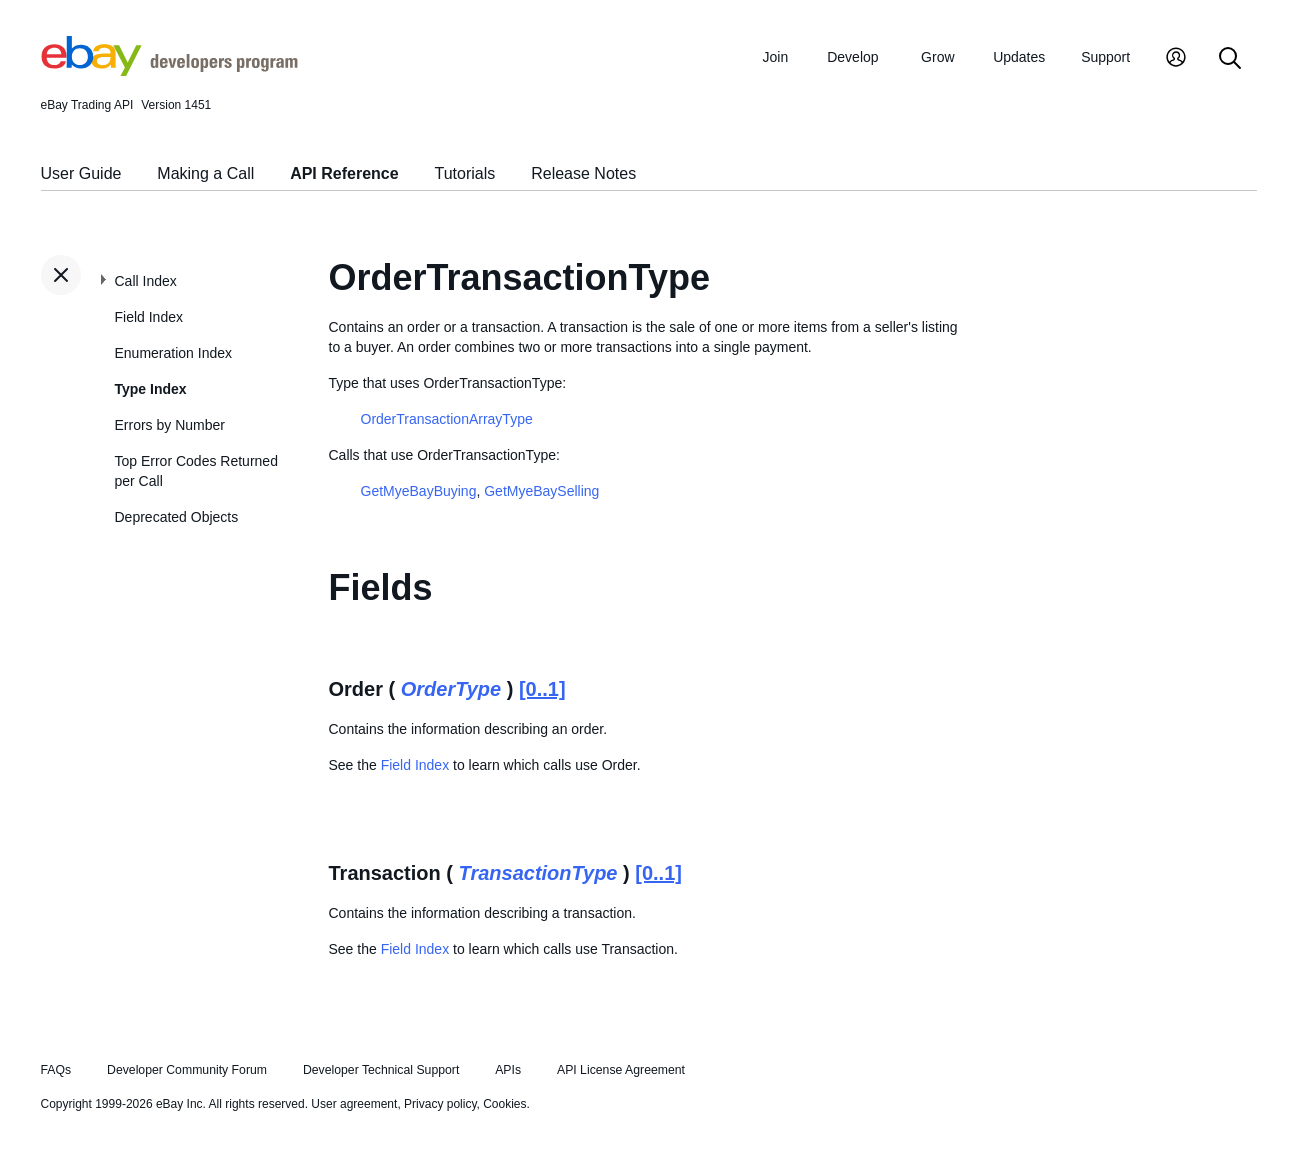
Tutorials (465, 173)
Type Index (151, 389)
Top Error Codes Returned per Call (196, 471)
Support (1105, 57)
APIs (508, 1070)
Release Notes (583, 173)
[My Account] (1176, 59)
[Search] (1230, 59)
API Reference (344, 173)
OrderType (451, 689)
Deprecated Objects (177, 517)
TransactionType (538, 873)
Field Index (149, 317)
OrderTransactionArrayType (447, 419)
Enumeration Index (174, 353)
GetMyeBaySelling (541, 491)
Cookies (504, 1104)
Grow (937, 57)
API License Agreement (621, 1070)
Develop (852, 57)
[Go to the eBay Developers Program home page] (169, 71)
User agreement (354, 1104)
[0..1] (542, 689)
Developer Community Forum (187, 1070)
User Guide (81, 173)
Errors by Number (170, 425)
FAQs (56, 1070)
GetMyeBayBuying (419, 491)
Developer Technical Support (381, 1070)
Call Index (146, 281)
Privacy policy (440, 1104)
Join (776, 57)
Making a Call (205, 173)
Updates (1019, 57)
